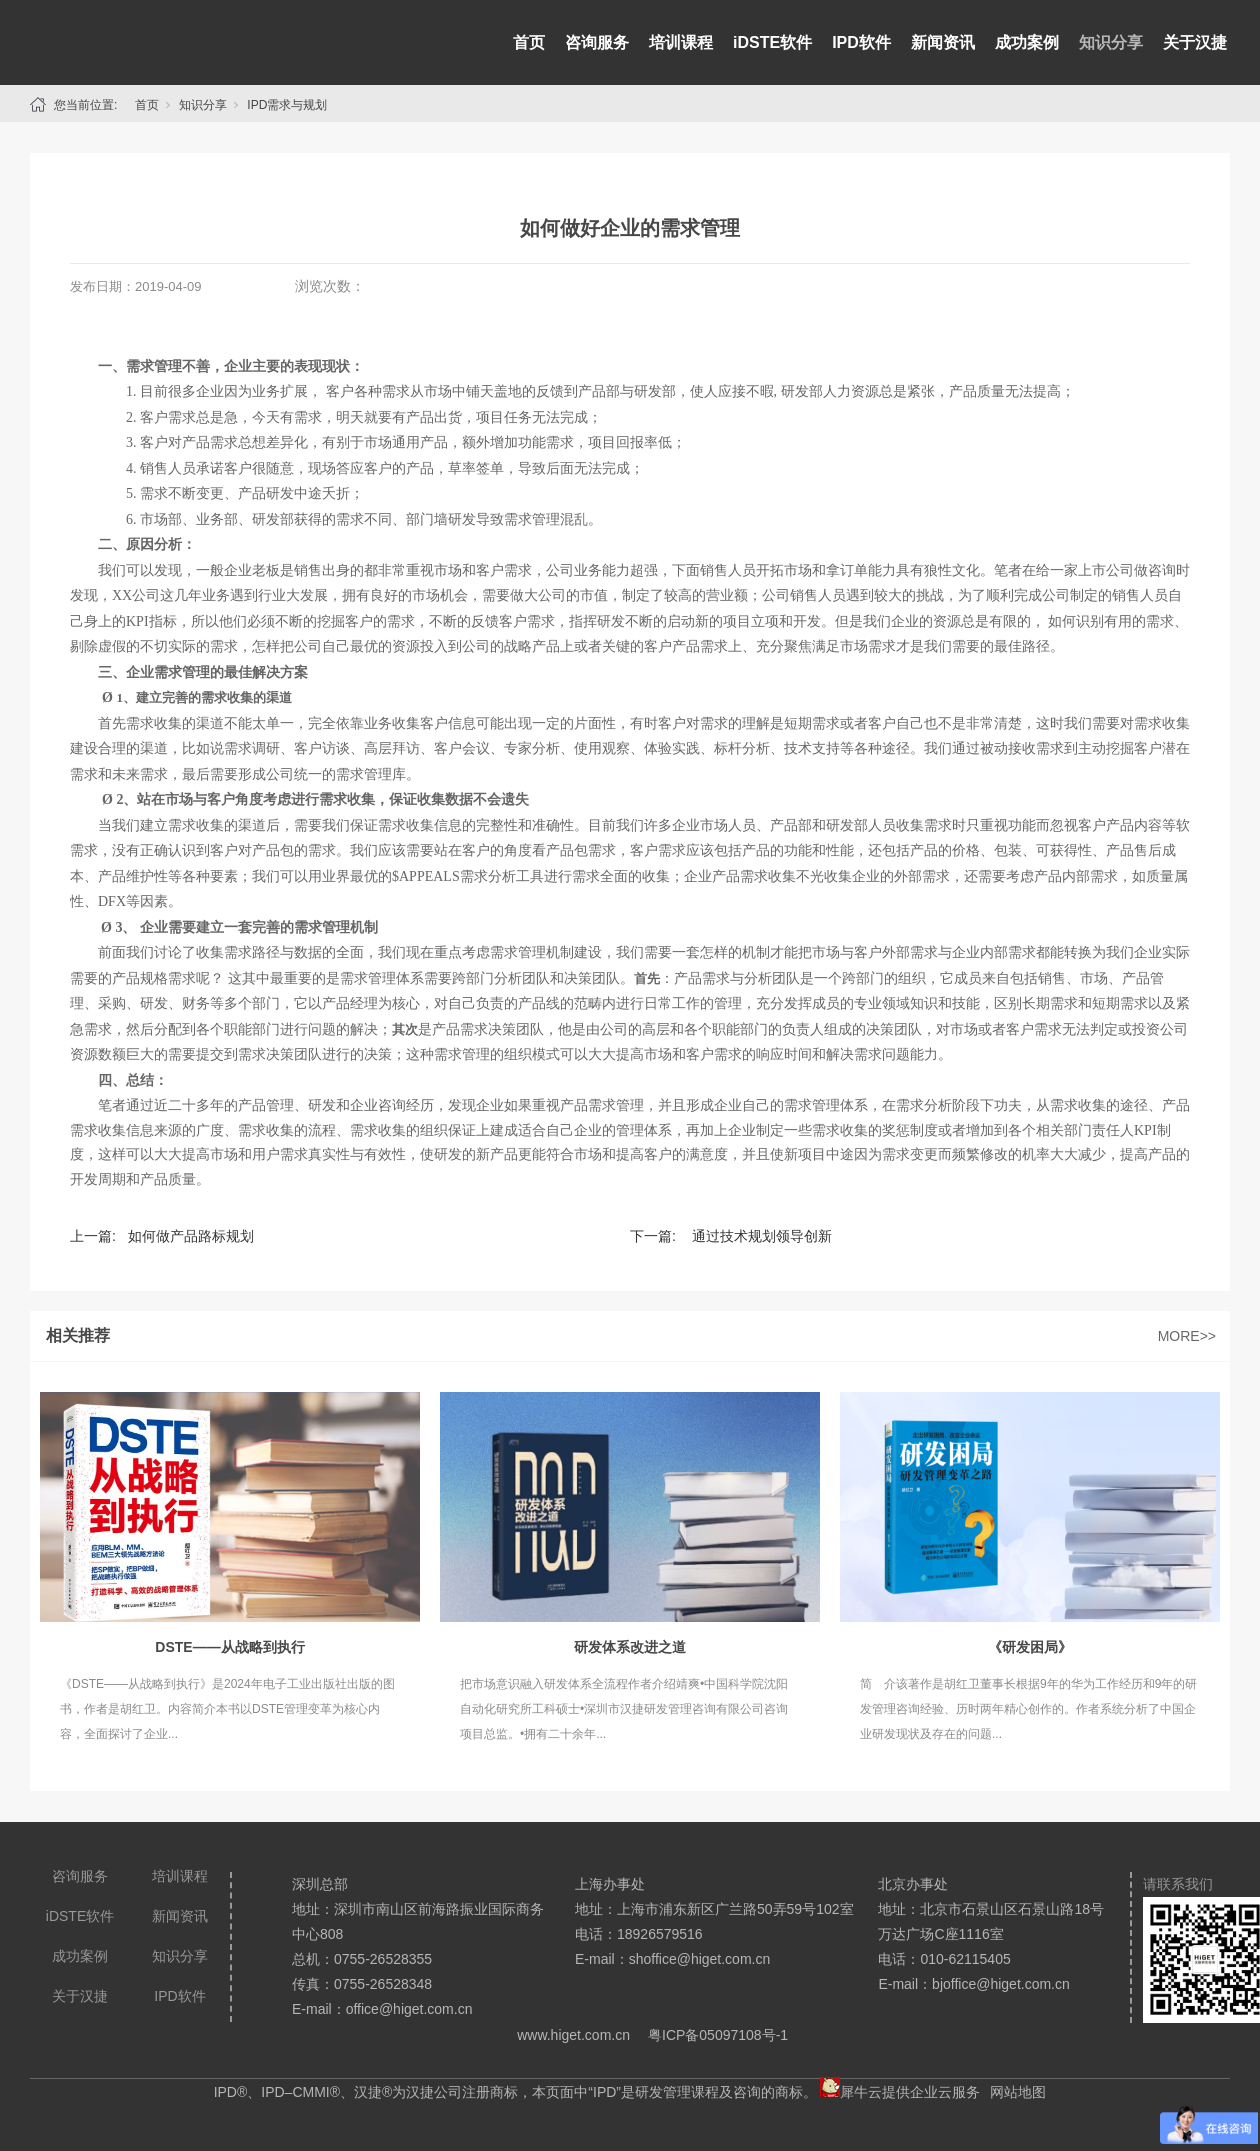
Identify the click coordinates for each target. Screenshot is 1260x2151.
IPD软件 (861, 42)
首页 (529, 42)
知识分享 (1111, 42)
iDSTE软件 (772, 42)
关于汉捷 (1195, 42)
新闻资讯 (943, 42)
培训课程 (681, 42)
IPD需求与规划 (287, 105)
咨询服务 (597, 42)
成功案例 (1027, 42)
